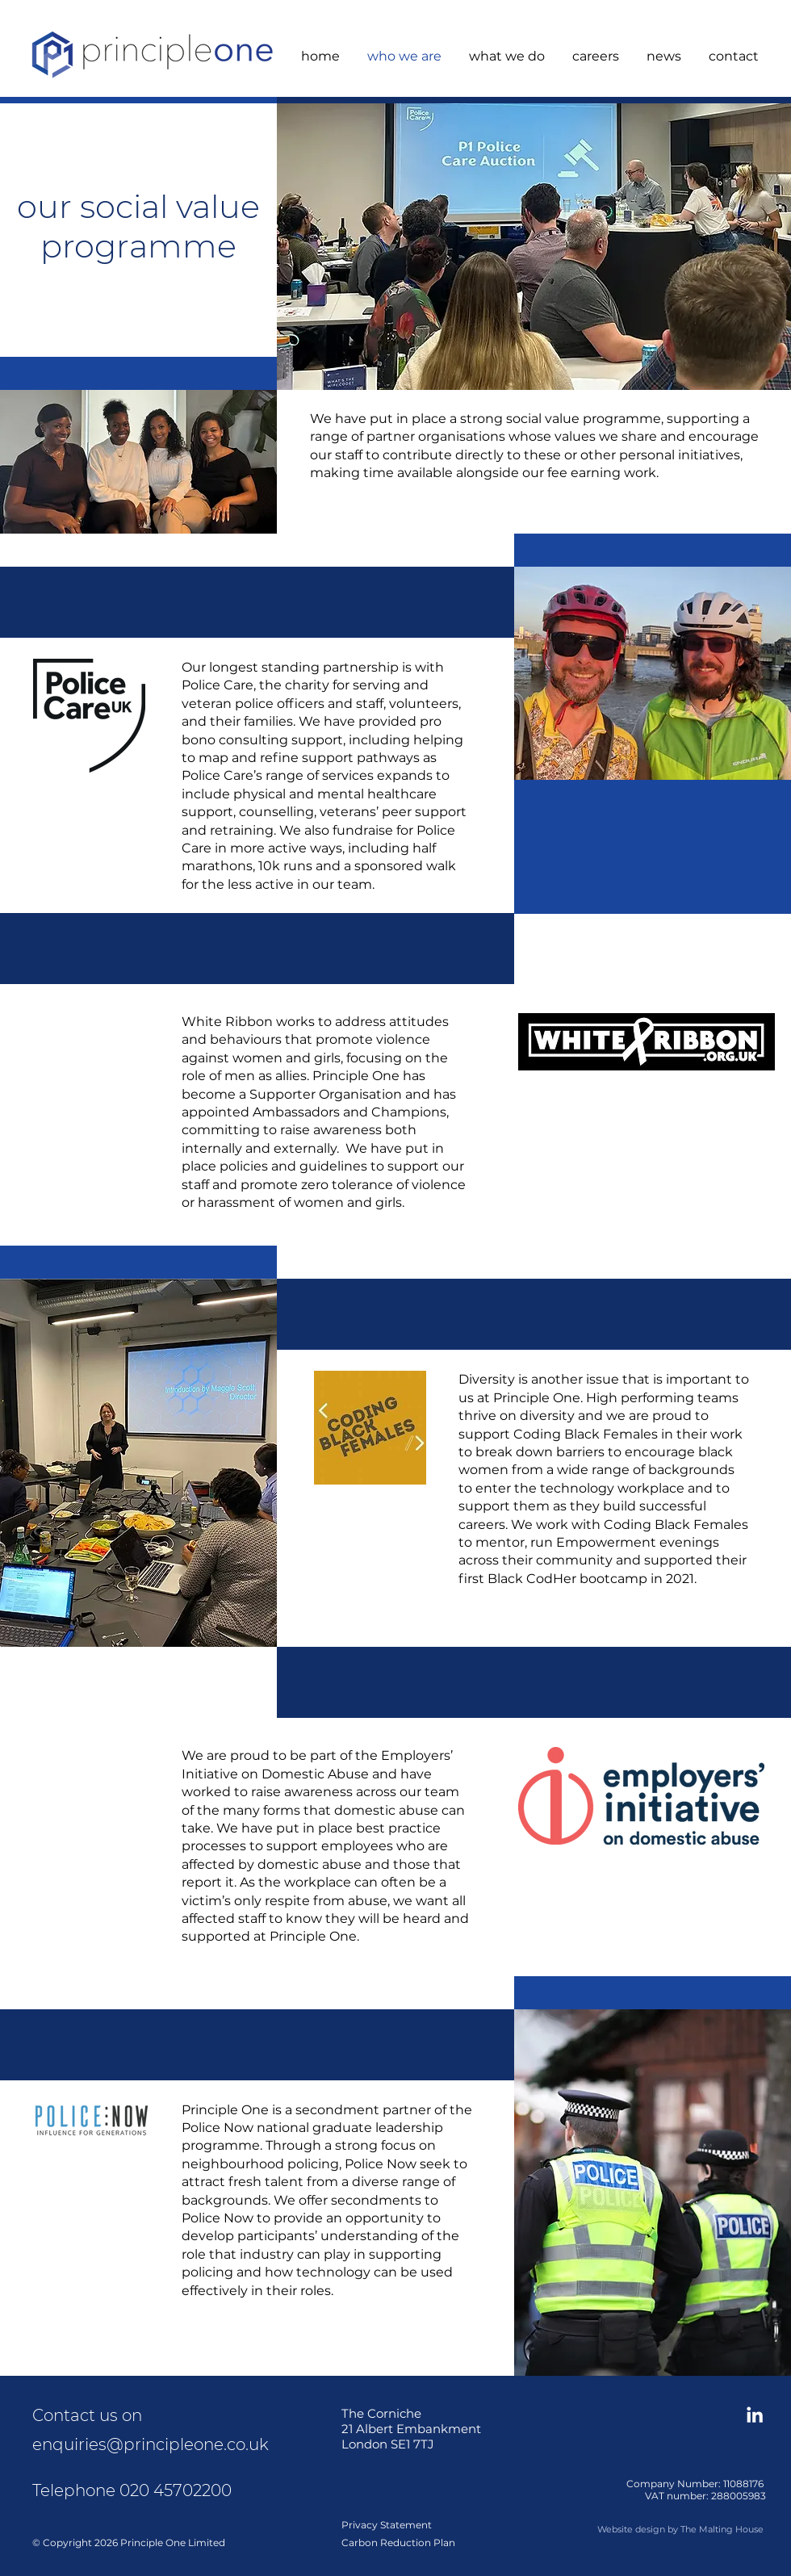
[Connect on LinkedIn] (754, 2414)
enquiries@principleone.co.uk (150, 2444)
